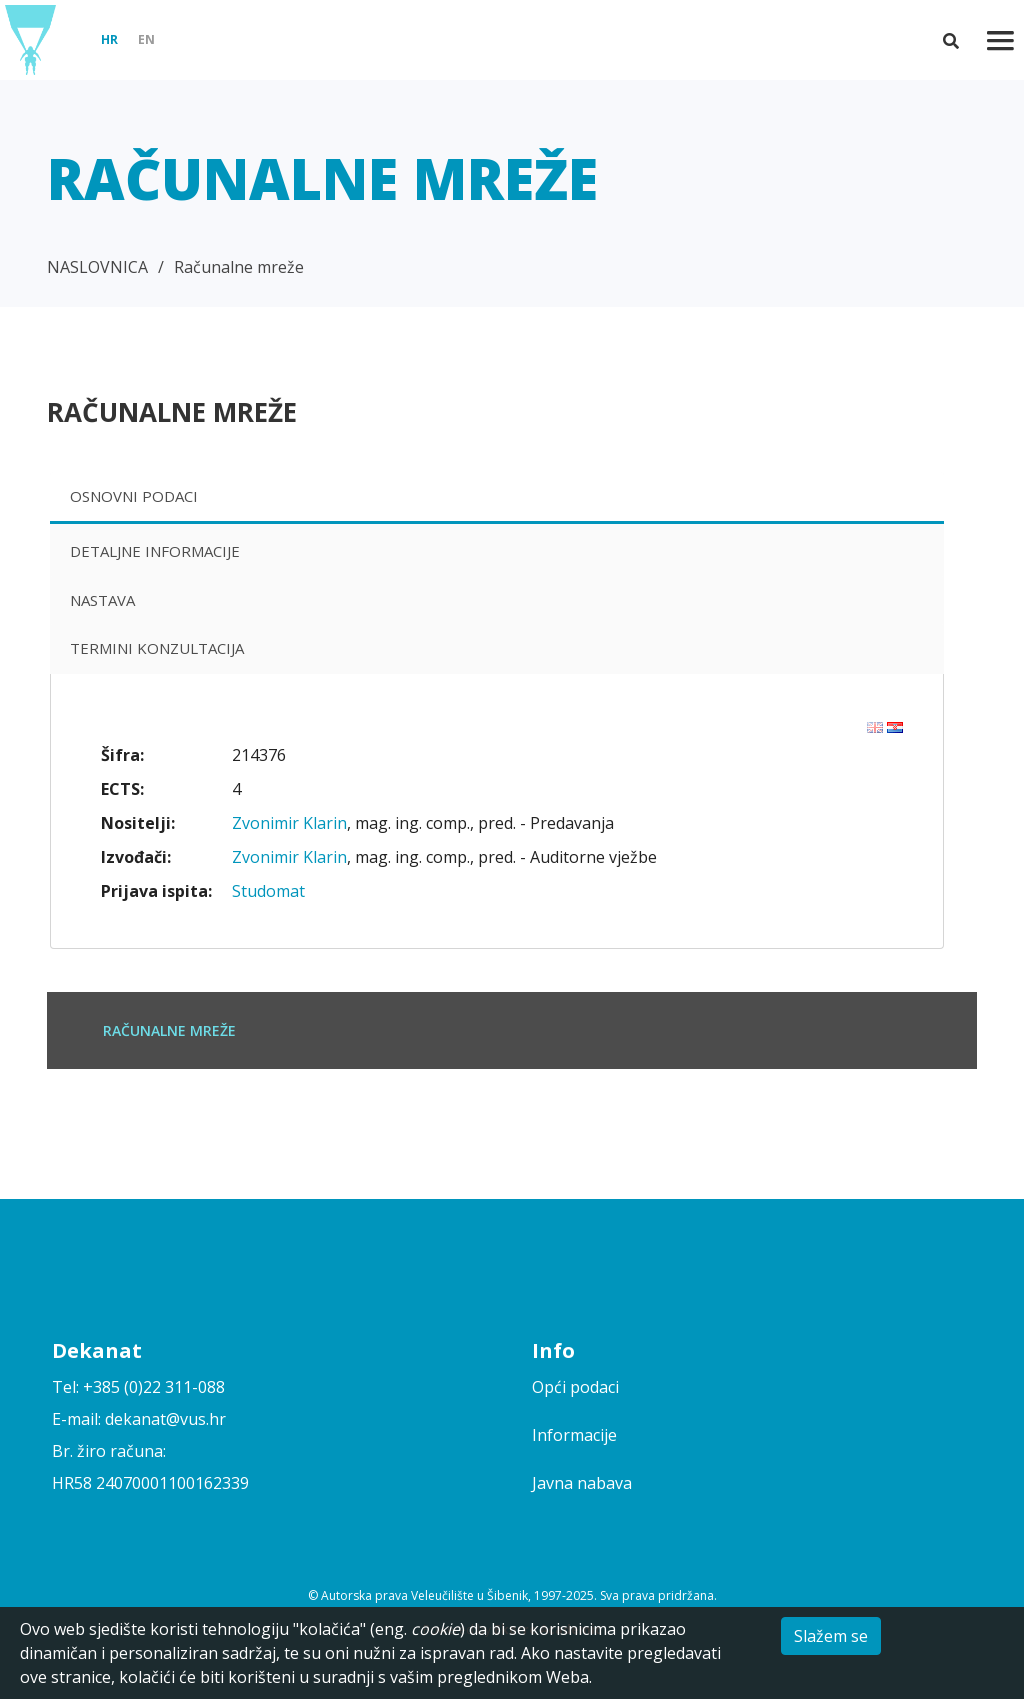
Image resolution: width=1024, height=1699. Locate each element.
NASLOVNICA (97, 267)
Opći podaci (575, 1387)
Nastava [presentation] (102, 600)
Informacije (574, 1435)
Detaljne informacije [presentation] (155, 551)
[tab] (497, 498)
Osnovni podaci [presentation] (134, 496)
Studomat (268, 891)
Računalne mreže (239, 267)
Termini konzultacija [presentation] (157, 648)
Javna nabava (582, 1483)
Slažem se (831, 1636)
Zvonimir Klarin (289, 823)
